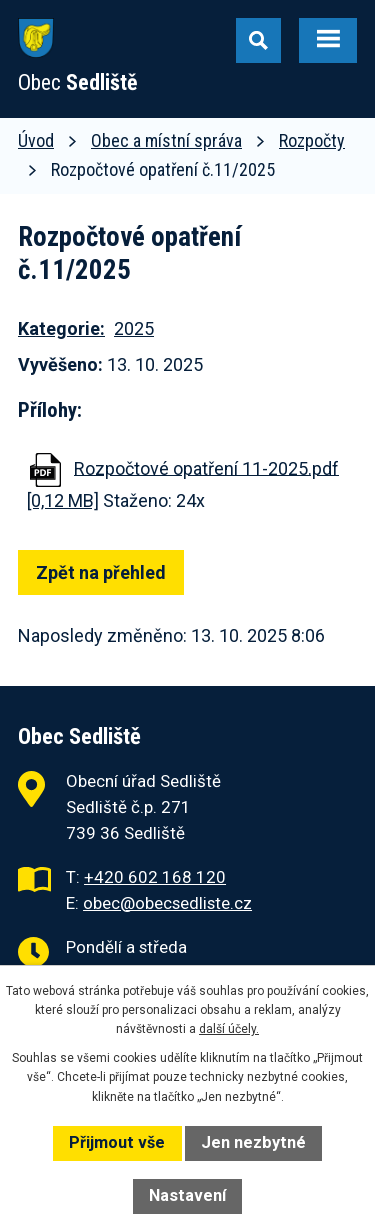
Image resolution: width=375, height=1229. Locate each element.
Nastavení (187, 1195)
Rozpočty (312, 140)
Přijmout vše (117, 1142)
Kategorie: (61, 328)
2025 (134, 328)
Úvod (36, 140)
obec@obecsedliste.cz (167, 903)
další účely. (229, 1029)
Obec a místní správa (166, 140)
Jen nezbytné (253, 1142)
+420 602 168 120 (155, 877)
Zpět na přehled (101, 572)
